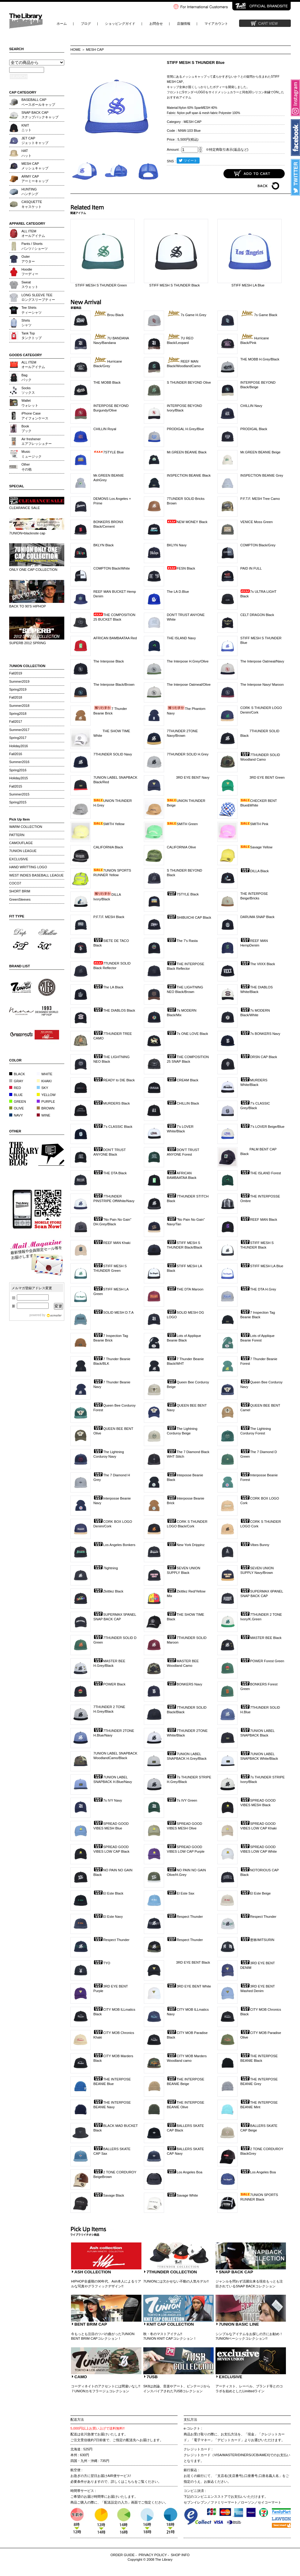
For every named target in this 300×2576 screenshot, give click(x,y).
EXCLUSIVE (18, 859)
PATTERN (16, 835)
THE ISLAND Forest (260, 1173)
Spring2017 (17, 738)
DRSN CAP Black (258, 1057)
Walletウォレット (29, 403)
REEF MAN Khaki (111, 1243)
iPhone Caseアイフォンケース (34, 415)
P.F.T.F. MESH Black (108, 917)
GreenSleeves (20, 899)
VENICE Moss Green (256, 522)
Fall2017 (15, 721)
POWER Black (109, 1684)
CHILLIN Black (183, 1103)
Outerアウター (28, 259)
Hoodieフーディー (29, 272)
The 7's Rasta (182, 941)
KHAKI (44, 1081)
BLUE (16, 1095)
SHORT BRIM (19, 891)
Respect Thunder (185, 1916)
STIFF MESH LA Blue (261, 1266)
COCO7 (15, 883)
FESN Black (181, 568)
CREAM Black (182, 1080)
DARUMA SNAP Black (257, 917)
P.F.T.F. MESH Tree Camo (260, 498)
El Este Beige (255, 1893)
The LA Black (108, 987)
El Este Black (108, 1893)
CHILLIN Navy (251, 406)
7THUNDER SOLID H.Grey (187, 754)
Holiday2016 (18, 746)
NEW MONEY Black (187, 522)
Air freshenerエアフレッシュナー (36, 441)
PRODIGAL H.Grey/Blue (185, 429)
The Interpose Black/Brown (113, 684)
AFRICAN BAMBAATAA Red (115, 638)
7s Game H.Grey (186, 315)
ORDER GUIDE (123, 2555)
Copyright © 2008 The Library (150, 2559)
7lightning (105, 1568)
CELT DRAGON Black (257, 615)
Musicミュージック (31, 454)
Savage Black (108, 2195)
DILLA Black (254, 871)
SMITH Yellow (109, 824)
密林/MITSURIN (257, 1940)
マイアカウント (216, 23)
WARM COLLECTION (25, 827)
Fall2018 (15, 697)
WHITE (44, 1074)
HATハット (26, 153)
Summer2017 (19, 730)
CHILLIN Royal (104, 429)
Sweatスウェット (29, 284)
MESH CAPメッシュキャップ (34, 166)
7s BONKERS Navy (260, 1033)
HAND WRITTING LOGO (28, 867)
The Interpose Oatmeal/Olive (189, 684)
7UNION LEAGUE (22, 851)
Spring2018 (17, 713)
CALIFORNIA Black (108, 847)
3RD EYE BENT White (189, 1986)
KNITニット (26, 128)
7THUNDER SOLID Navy (112, 754)
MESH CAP (95, 49)
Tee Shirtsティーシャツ (31, 310)
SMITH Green (182, 824)
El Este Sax (180, 1893)
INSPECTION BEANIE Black (189, 475)
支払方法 (190, 2419)
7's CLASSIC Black (112, 1126)
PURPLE (46, 1101)
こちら (129, 2481)
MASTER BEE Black (261, 1638)
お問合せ (156, 23)
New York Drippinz (185, 1545)
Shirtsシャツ (26, 323)
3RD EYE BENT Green (262, 777)
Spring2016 (17, 770)
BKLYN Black (103, 545)
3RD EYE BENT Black (188, 1962)
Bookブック (26, 428)
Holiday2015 (18, 778)
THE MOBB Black (107, 382)
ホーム (62, 23)
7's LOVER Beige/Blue (262, 1126)
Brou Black (108, 315)
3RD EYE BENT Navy (188, 777)
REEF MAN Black (258, 1219)
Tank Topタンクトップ (31, 335)
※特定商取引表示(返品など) (227, 149)
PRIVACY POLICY (153, 2555)
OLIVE (16, 1108)
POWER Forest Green (262, 1661)
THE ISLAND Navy (181, 638)
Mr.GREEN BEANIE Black (187, 452)
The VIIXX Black (257, 964)
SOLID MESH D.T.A (113, 1312)
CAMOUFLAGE (21, 843)
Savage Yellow (256, 847)
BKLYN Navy (176, 545)
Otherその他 (26, 467)
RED (15, 1088)
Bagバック (26, 377)
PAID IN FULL (251, 568)
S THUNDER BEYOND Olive (189, 382)
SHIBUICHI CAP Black (189, 917)
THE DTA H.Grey (258, 1289)
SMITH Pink (254, 824)
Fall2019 (15, 673)
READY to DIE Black (114, 1080)
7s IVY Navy (107, 1800)
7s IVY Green (182, 1800)
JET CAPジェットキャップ (34, 140)
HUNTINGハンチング (29, 191)
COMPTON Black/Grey (258, 545)
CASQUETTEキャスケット (31, 204)
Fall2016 (15, 754)
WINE (43, 1115)
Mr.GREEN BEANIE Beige (260, 452)
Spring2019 (17, 689)
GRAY (16, 1081)
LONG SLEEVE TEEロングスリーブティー (38, 297)
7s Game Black (258, 315)
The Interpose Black (108, 661)
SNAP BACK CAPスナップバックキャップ (39, 115)
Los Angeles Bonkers (114, 1545)
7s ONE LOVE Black (187, 1033)
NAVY (16, 1115)
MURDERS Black (111, 1103)
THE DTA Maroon (185, 1289)
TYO (101, 1963)
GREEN (17, 1101)
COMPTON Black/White (111, 568)
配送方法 (77, 2419)
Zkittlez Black (108, 1591)
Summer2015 (19, 794)
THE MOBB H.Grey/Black (259, 359)
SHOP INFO (180, 2555)
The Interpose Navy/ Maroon (262, 684)
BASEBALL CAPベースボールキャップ (38, 102)
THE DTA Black (110, 1173)
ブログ (86, 23)
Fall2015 (15, 786)
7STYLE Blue (108, 452)
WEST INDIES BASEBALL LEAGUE (36, 875)
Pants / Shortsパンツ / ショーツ (34, 246)
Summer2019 (19, 681)
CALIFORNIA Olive (181, 847)
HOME (75, 49)
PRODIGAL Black (253, 429)
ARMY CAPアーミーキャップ (34, 179)
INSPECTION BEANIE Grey (261, 475)
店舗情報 (183, 23)
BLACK (17, 1074)
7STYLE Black (183, 894)
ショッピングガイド (120, 23)
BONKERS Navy (184, 1684)
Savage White (182, 2195)
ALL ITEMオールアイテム (33, 233)
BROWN (45, 1108)
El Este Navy (108, 1916)
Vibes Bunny (254, 1545)
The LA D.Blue (178, 591)
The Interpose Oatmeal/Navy (262, 661)
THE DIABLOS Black (114, 1010)
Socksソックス (28, 390)
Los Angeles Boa (184, 2172)
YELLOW (46, 1095)
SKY (42, 1088)
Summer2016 (19, 762)
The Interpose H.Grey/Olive (187, 661)
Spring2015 (17, 802)
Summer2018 (19, 705)
